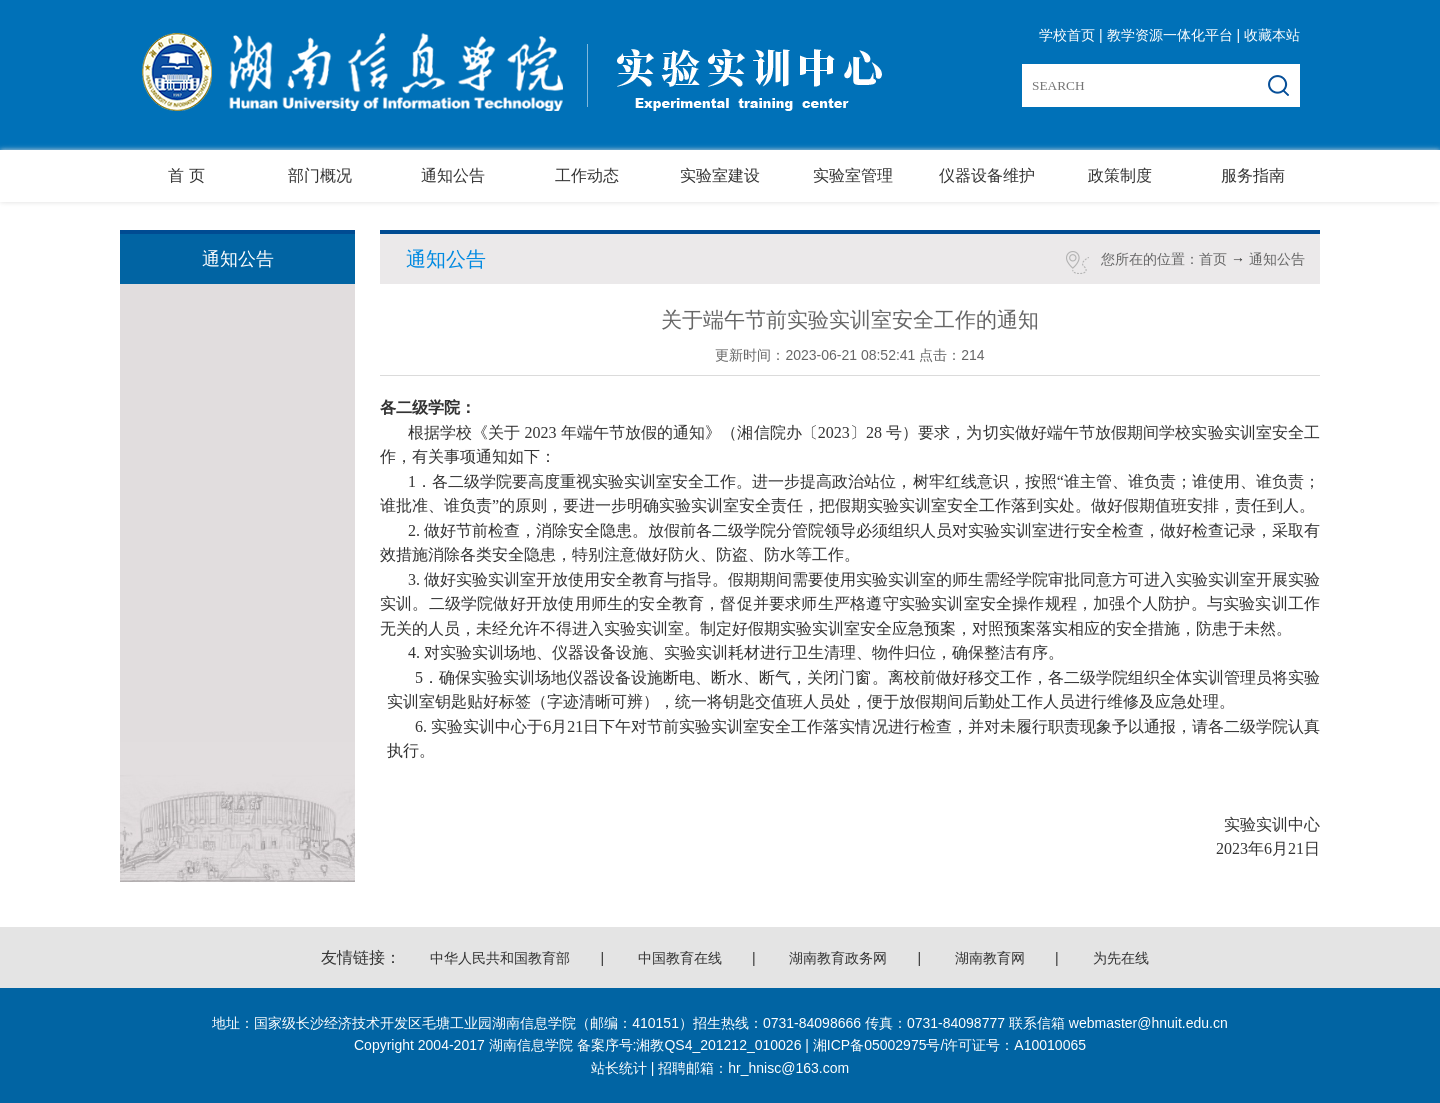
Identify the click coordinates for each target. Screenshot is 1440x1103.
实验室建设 (720, 175)
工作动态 (587, 175)
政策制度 (1120, 175)
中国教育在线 (680, 958)
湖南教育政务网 (838, 958)
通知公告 (453, 175)
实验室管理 (853, 175)
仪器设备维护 (987, 175)
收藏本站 (1272, 35)
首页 (1213, 259)
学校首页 (1067, 35)
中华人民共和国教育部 (500, 958)
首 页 (186, 175)
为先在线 (1121, 958)
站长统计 (619, 1068)
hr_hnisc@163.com (788, 1068)
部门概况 (320, 175)
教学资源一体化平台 (1170, 35)
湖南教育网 (990, 958)
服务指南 (1253, 175)
